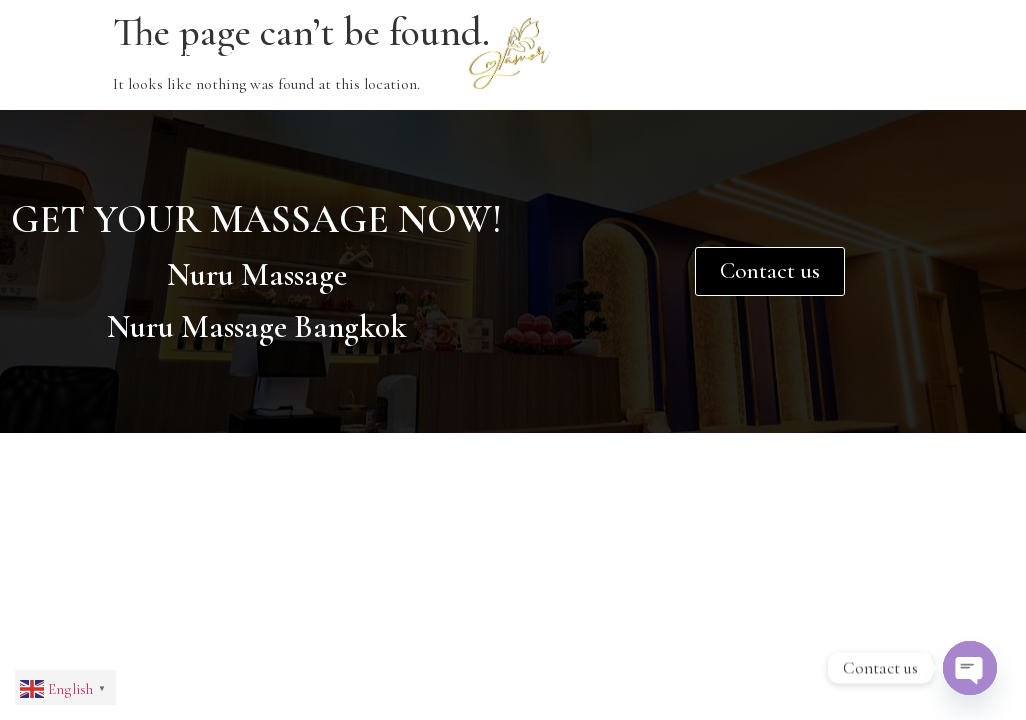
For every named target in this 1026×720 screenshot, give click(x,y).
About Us (188, 53)
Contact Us (670, 52)
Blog (945, 52)
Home (43, 52)
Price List (823, 52)
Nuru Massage (257, 274)
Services (352, 53)
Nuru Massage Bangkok (257, 326)
